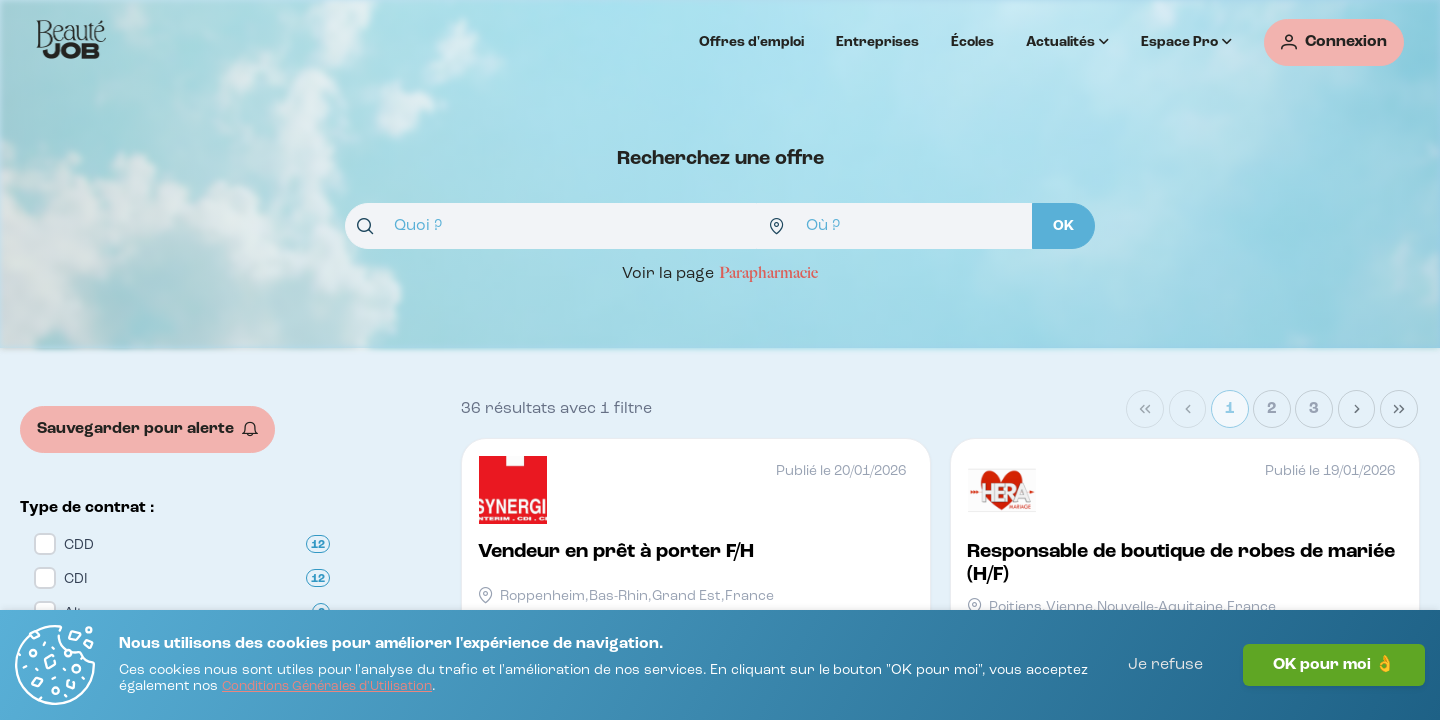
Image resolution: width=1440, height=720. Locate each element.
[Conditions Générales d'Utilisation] (327, 687)
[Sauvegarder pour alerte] (147, 429)
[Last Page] (1399, 409)
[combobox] (551, 226)
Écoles (972, 42)
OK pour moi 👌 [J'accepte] (1334, 665)
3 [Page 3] (1314, 409)
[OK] (1063, 226)
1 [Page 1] (1230, 409)
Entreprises (877, 42)
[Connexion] (1334, 42)
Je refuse (1165, 665)
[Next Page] (1357, 409)
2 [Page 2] (1272, 409)
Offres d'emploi (751, 42)
